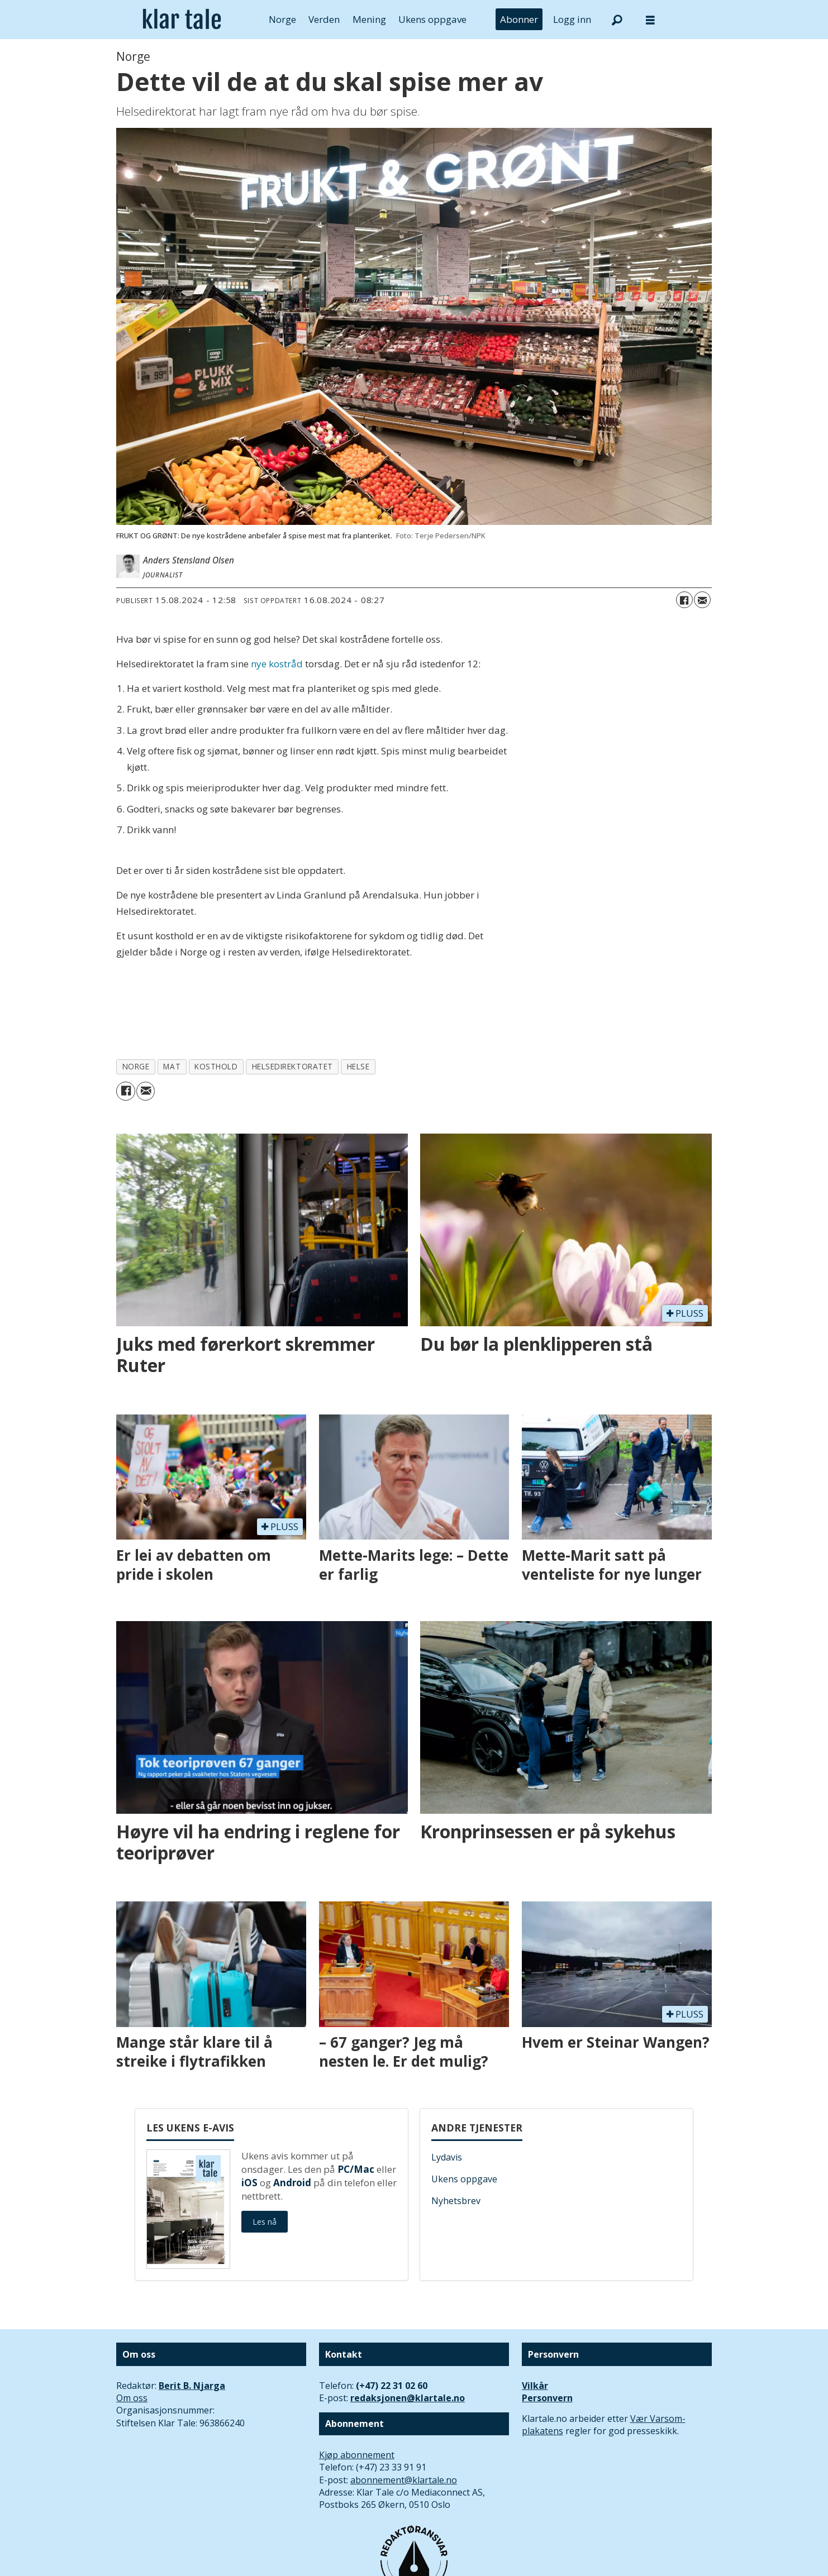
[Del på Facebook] (684, 599)
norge (136, 1066)
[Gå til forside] (182, 19)
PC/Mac (355, 2169)
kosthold (215, 1066)
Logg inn (572, 19)
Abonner (519, 19)
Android (292, 2182)
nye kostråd (277, 663)
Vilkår (535, 2385)
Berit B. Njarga (192, 2385)
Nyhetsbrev (455, 2201)
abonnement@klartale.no (403, 2480)
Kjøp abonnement (356, 2455)
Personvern (547, 2398)
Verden (324, 19)
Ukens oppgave (432, 19)
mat (171, 1066)
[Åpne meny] (650, 20)
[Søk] (616, 19)
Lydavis (446, 2157)
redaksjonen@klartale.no (407, 2398)
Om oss (131, 2398)
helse (358, 1066)
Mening (369, 19)
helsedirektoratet (292, 1066)
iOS (249, 2182)
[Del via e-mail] (702, 599)
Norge (282, 19)
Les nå (265, 2221)
